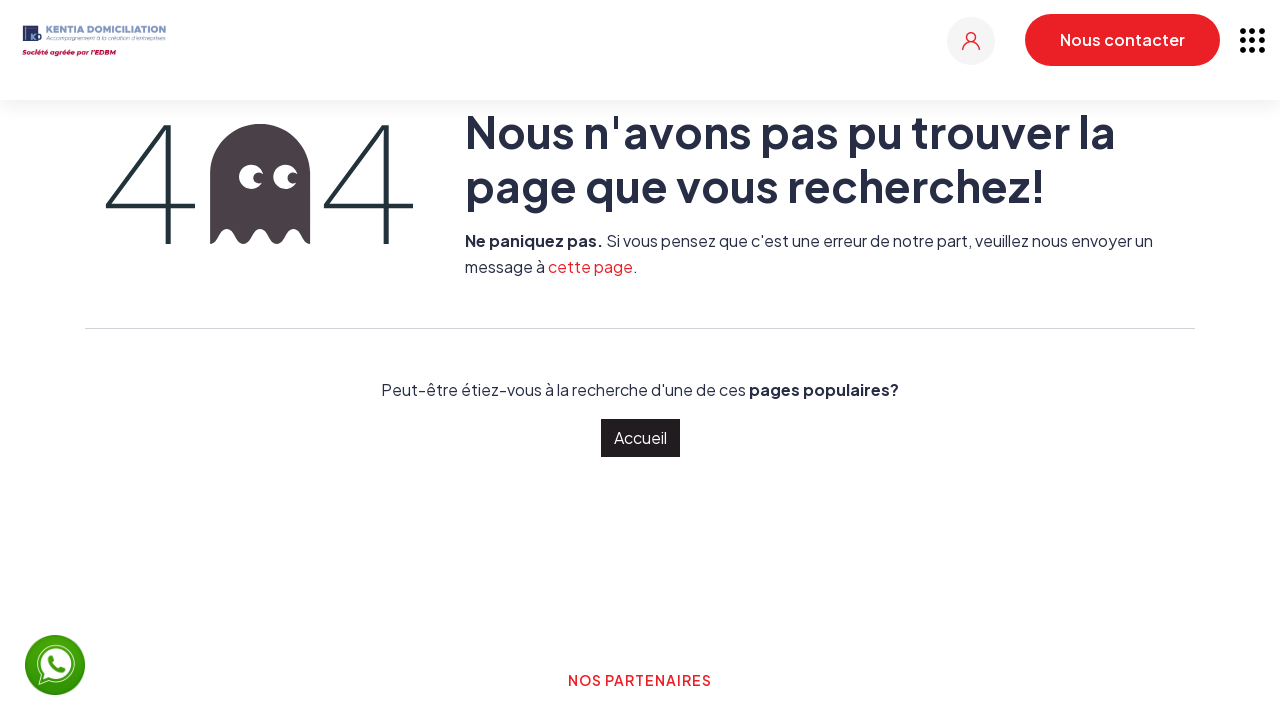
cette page (590, 266)
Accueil (640, 437)
